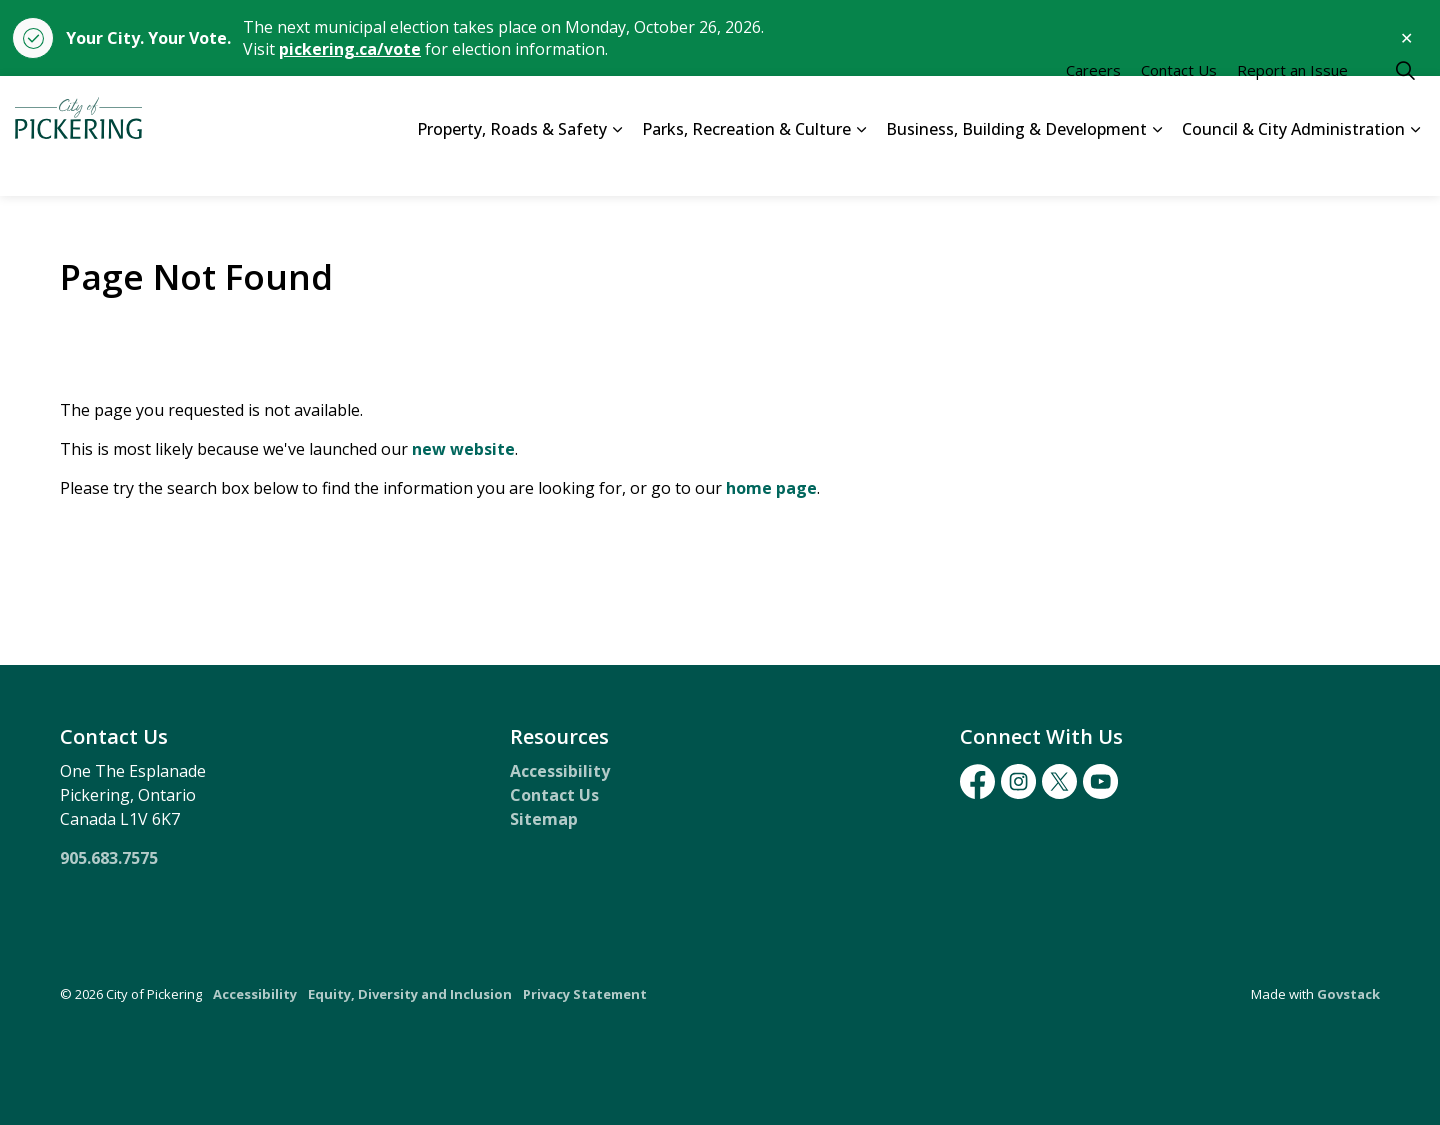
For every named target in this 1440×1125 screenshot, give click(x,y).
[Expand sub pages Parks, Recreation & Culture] (861, 166)
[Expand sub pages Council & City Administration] (1415, 166)
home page (771, 488)
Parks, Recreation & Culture (746, 165)
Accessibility (560, 771)
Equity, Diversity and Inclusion (410, 994)
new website (463, 449)
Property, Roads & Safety (512, 165)
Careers (1093, 106)
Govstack (1348, 994)
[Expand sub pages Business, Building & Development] (1157, 166)
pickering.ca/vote (350, 49)
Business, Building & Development (1016, 165)
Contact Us (1179, 106)
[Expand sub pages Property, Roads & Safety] (617, 166)
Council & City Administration (1293, 165)
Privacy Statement (585, 994)
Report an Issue (1292, 106)
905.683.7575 (109, 858)
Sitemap (544, 819)
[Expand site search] (1405, 106)
